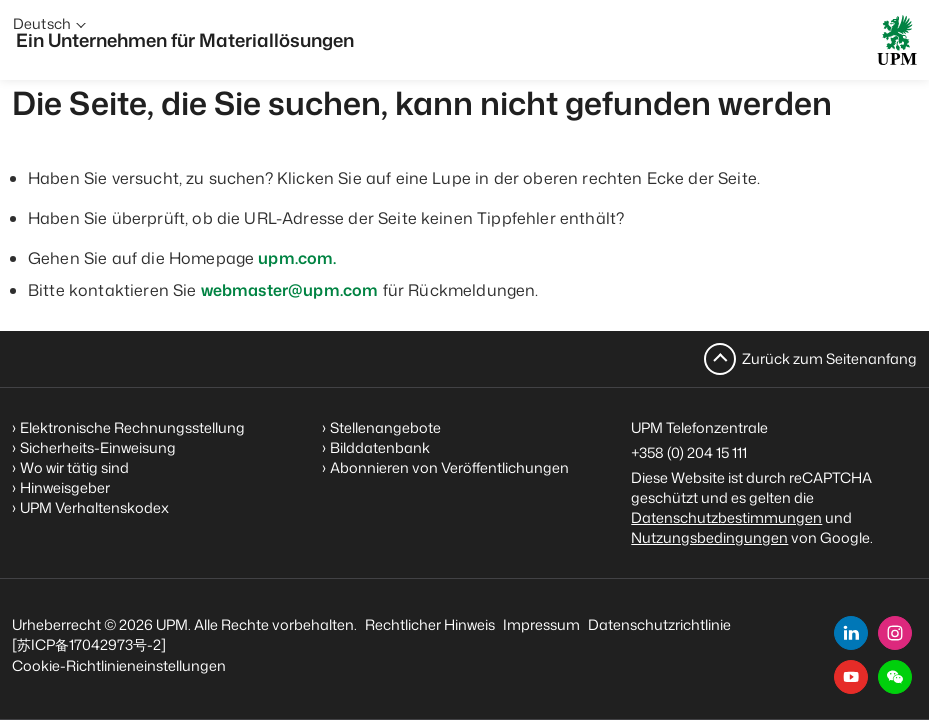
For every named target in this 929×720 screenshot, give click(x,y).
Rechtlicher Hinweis (430, 624)
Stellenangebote (385, 427)
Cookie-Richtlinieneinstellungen (119, 665)
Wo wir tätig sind (74, 467)
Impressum (541, 624)
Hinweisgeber (65, 487)
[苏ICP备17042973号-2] (89, 644)
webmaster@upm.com (290, 290)
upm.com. (297, 258)
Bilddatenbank (380, 447)
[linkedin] (851, 633)
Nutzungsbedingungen (709, 537)
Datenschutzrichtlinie (659, 624)
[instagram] (895, 633)
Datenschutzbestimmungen (726, 517)
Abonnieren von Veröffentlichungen (449, 467)
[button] (895, 677)
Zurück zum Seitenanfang (829, 358)
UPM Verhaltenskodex (94, 507)
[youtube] (851, 677)
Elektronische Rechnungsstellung (132, 427)
